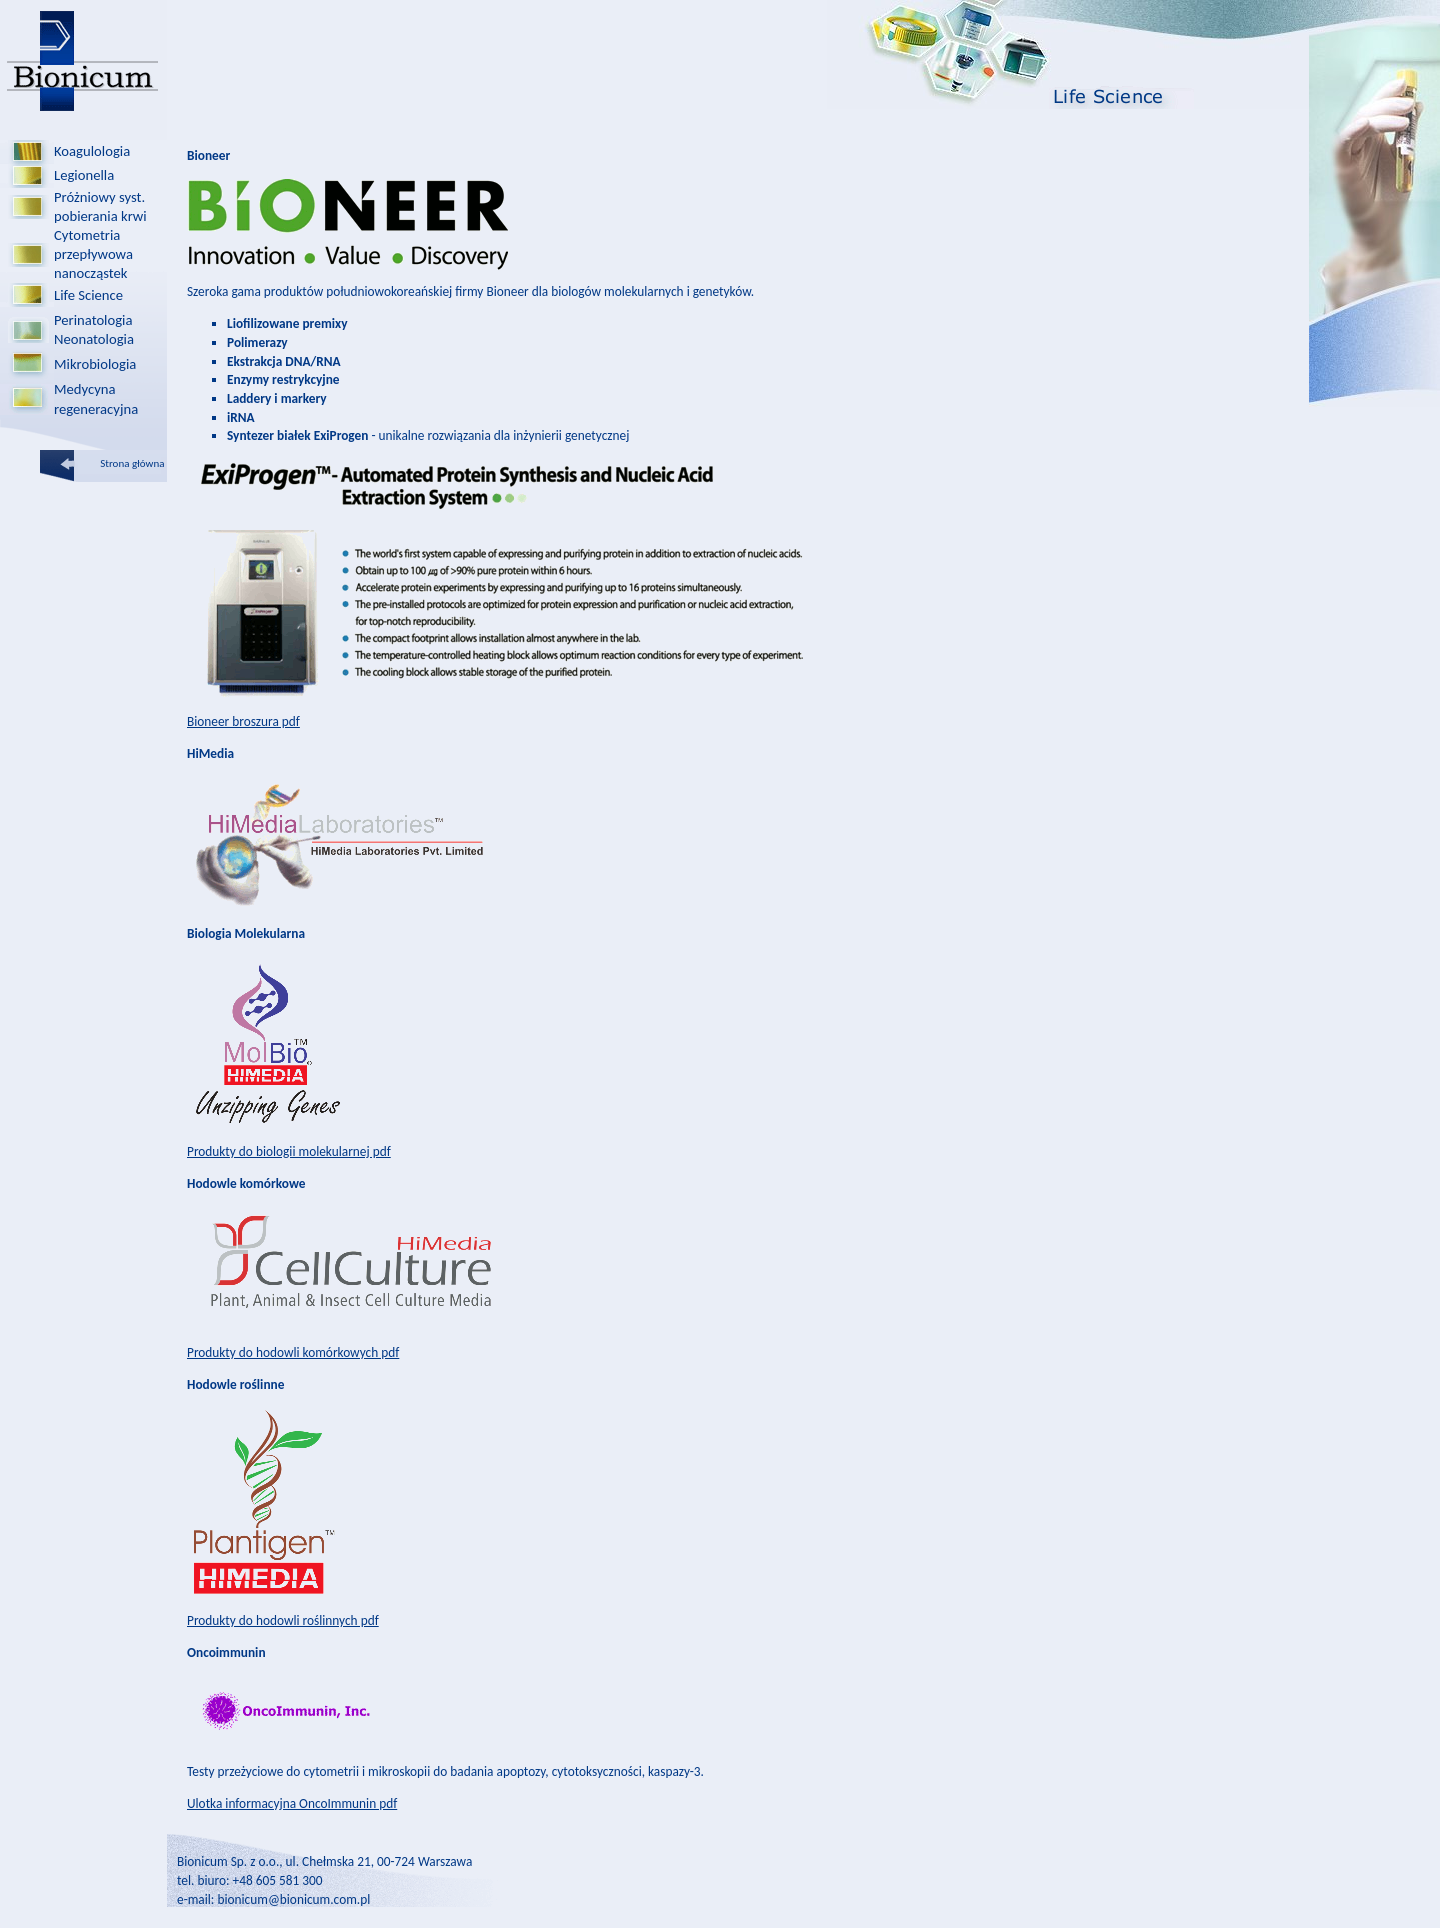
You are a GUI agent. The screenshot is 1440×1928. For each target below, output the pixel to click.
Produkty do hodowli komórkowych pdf (293, 1352)
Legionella (84, 175)
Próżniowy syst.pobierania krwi (100, 206)
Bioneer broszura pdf (243, 721)
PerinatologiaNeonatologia (94, 329)
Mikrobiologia (95, 364)
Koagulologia (92, 151)
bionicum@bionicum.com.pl (293, 1899)
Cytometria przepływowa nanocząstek (93, 254)
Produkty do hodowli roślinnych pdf (283, 1620)
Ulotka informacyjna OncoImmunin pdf (292, 1803)
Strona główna (133, 463)
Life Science (88, 295)
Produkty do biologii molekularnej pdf (289, 1151)
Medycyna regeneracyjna (96, 398)
